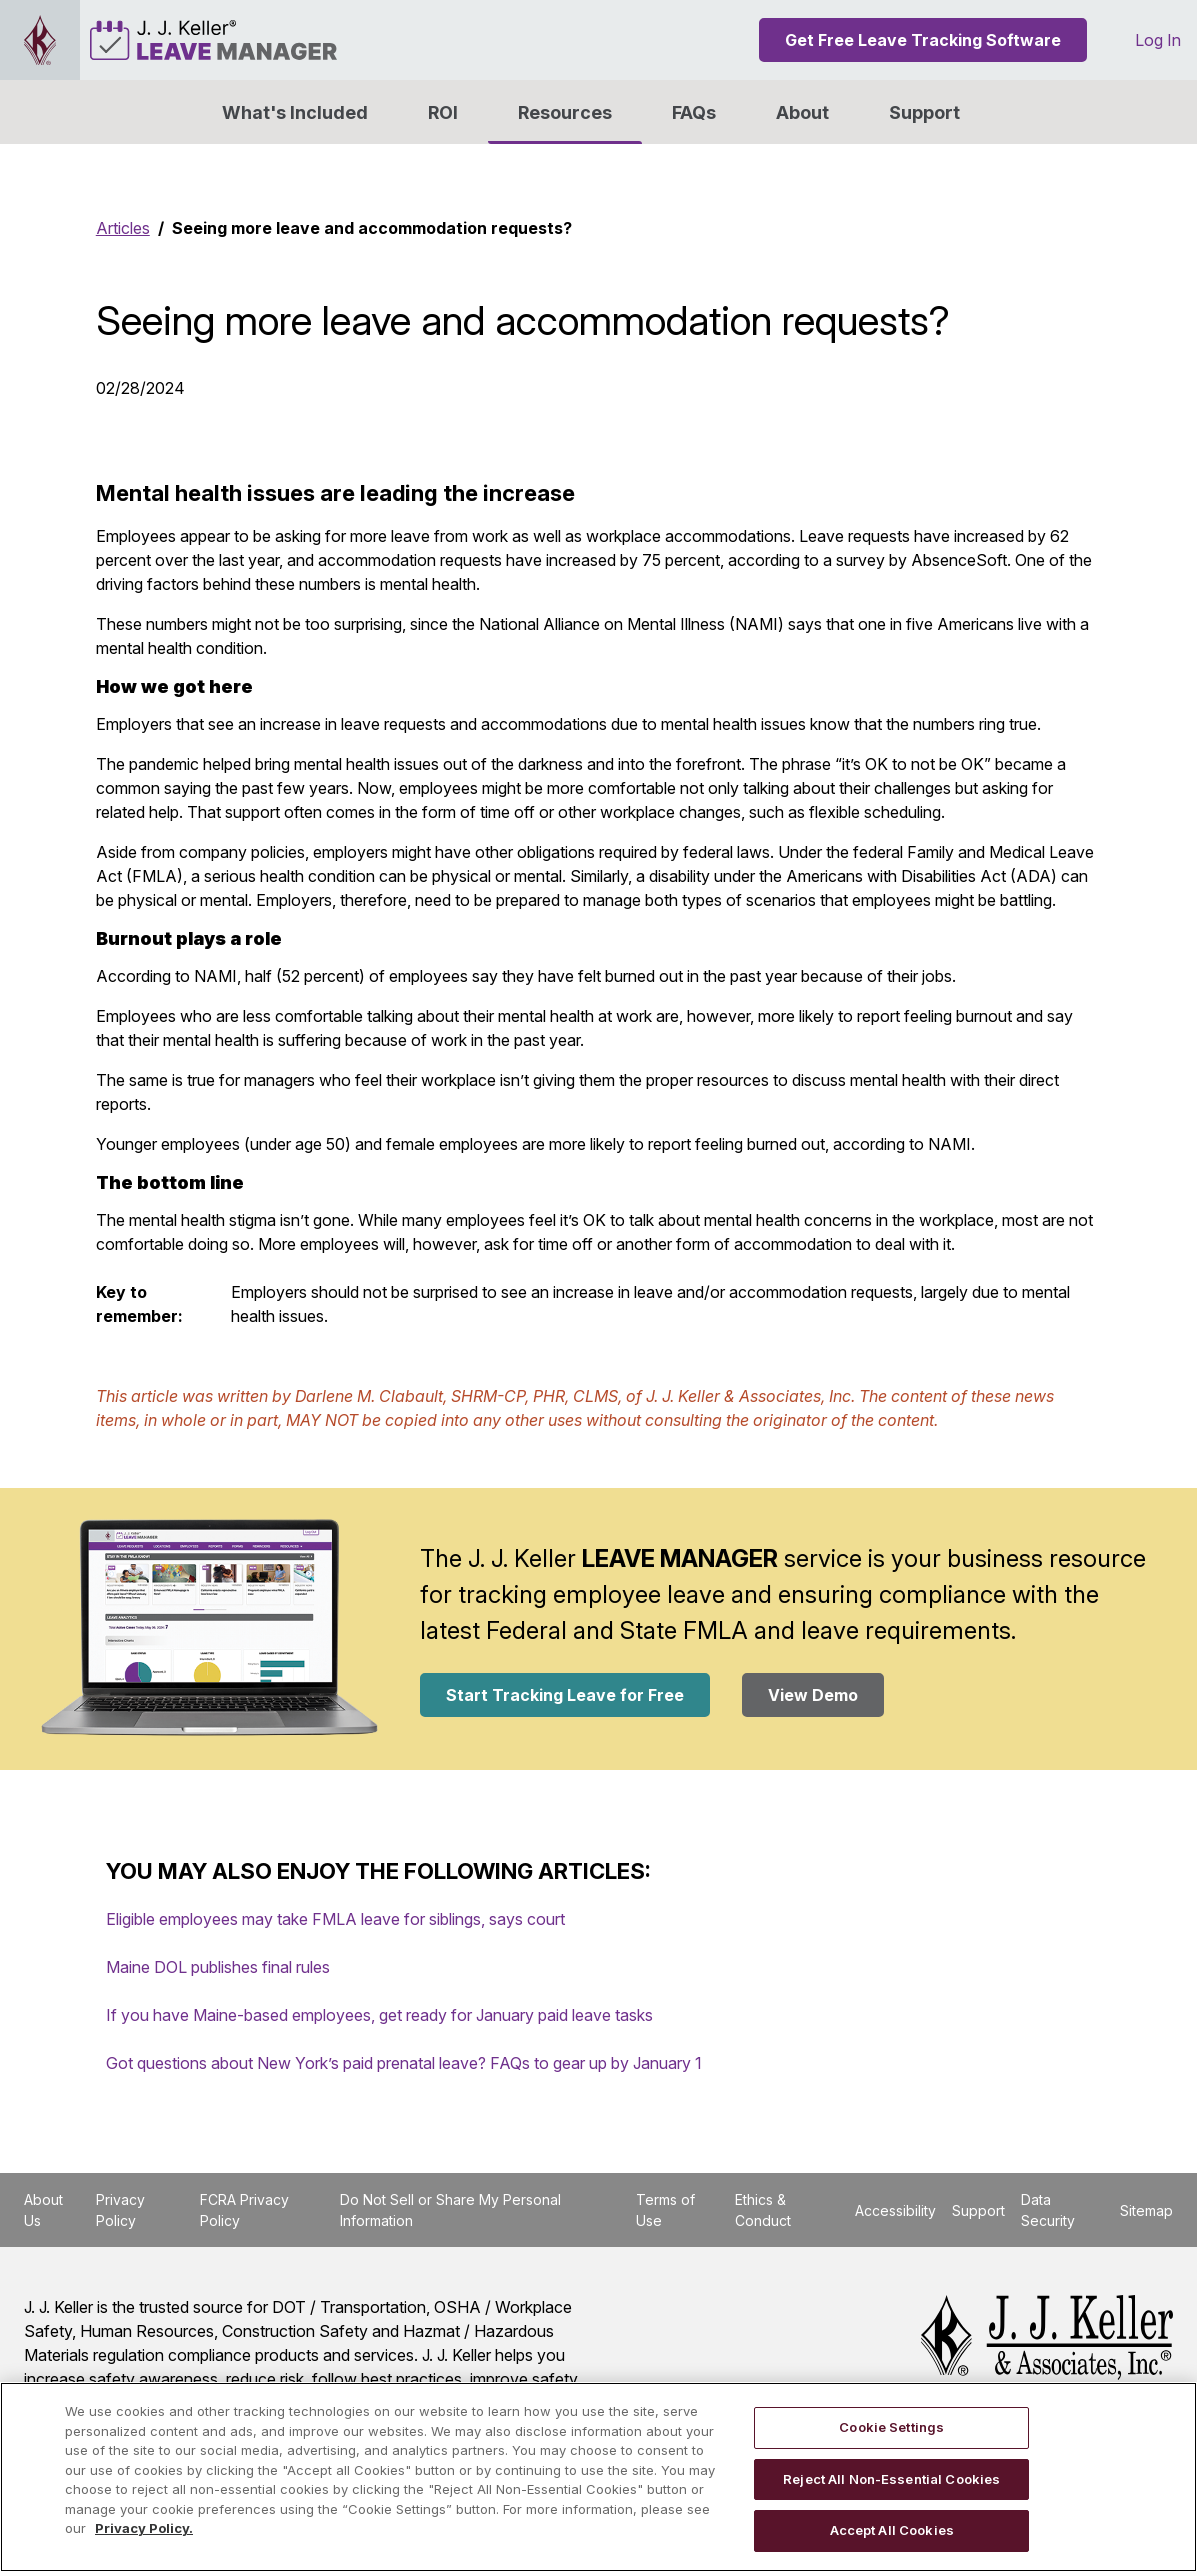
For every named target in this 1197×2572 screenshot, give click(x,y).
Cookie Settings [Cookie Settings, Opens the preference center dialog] (891, 2427)
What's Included (295, 112)
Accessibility (895, 2210)
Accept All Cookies (892, 2530)
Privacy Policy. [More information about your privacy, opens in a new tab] (144, 2528)
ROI (443, 112)
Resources (565, 112)
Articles (123, 228)
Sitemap (1146, 2210)
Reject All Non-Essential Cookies (891, 2479)
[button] (802, 112)
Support (924, 112)
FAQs (694, 112)
